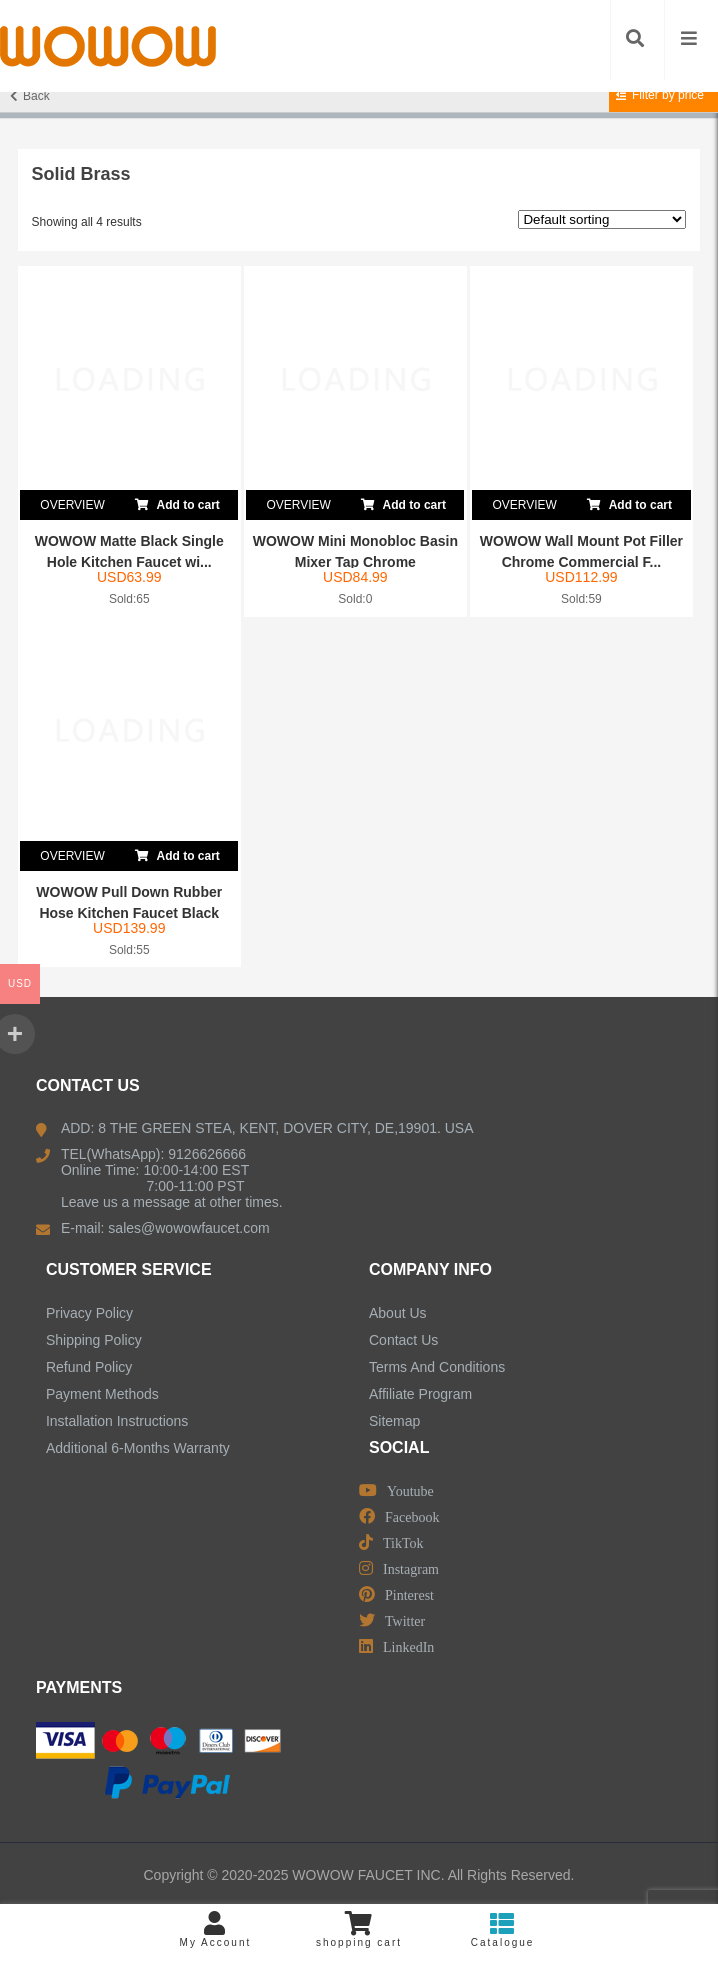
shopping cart (359, 1929)
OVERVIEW (72, 505)
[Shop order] (602, 219)
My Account (216, 1929)
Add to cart (177, 501)
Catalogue (503, 1929)
